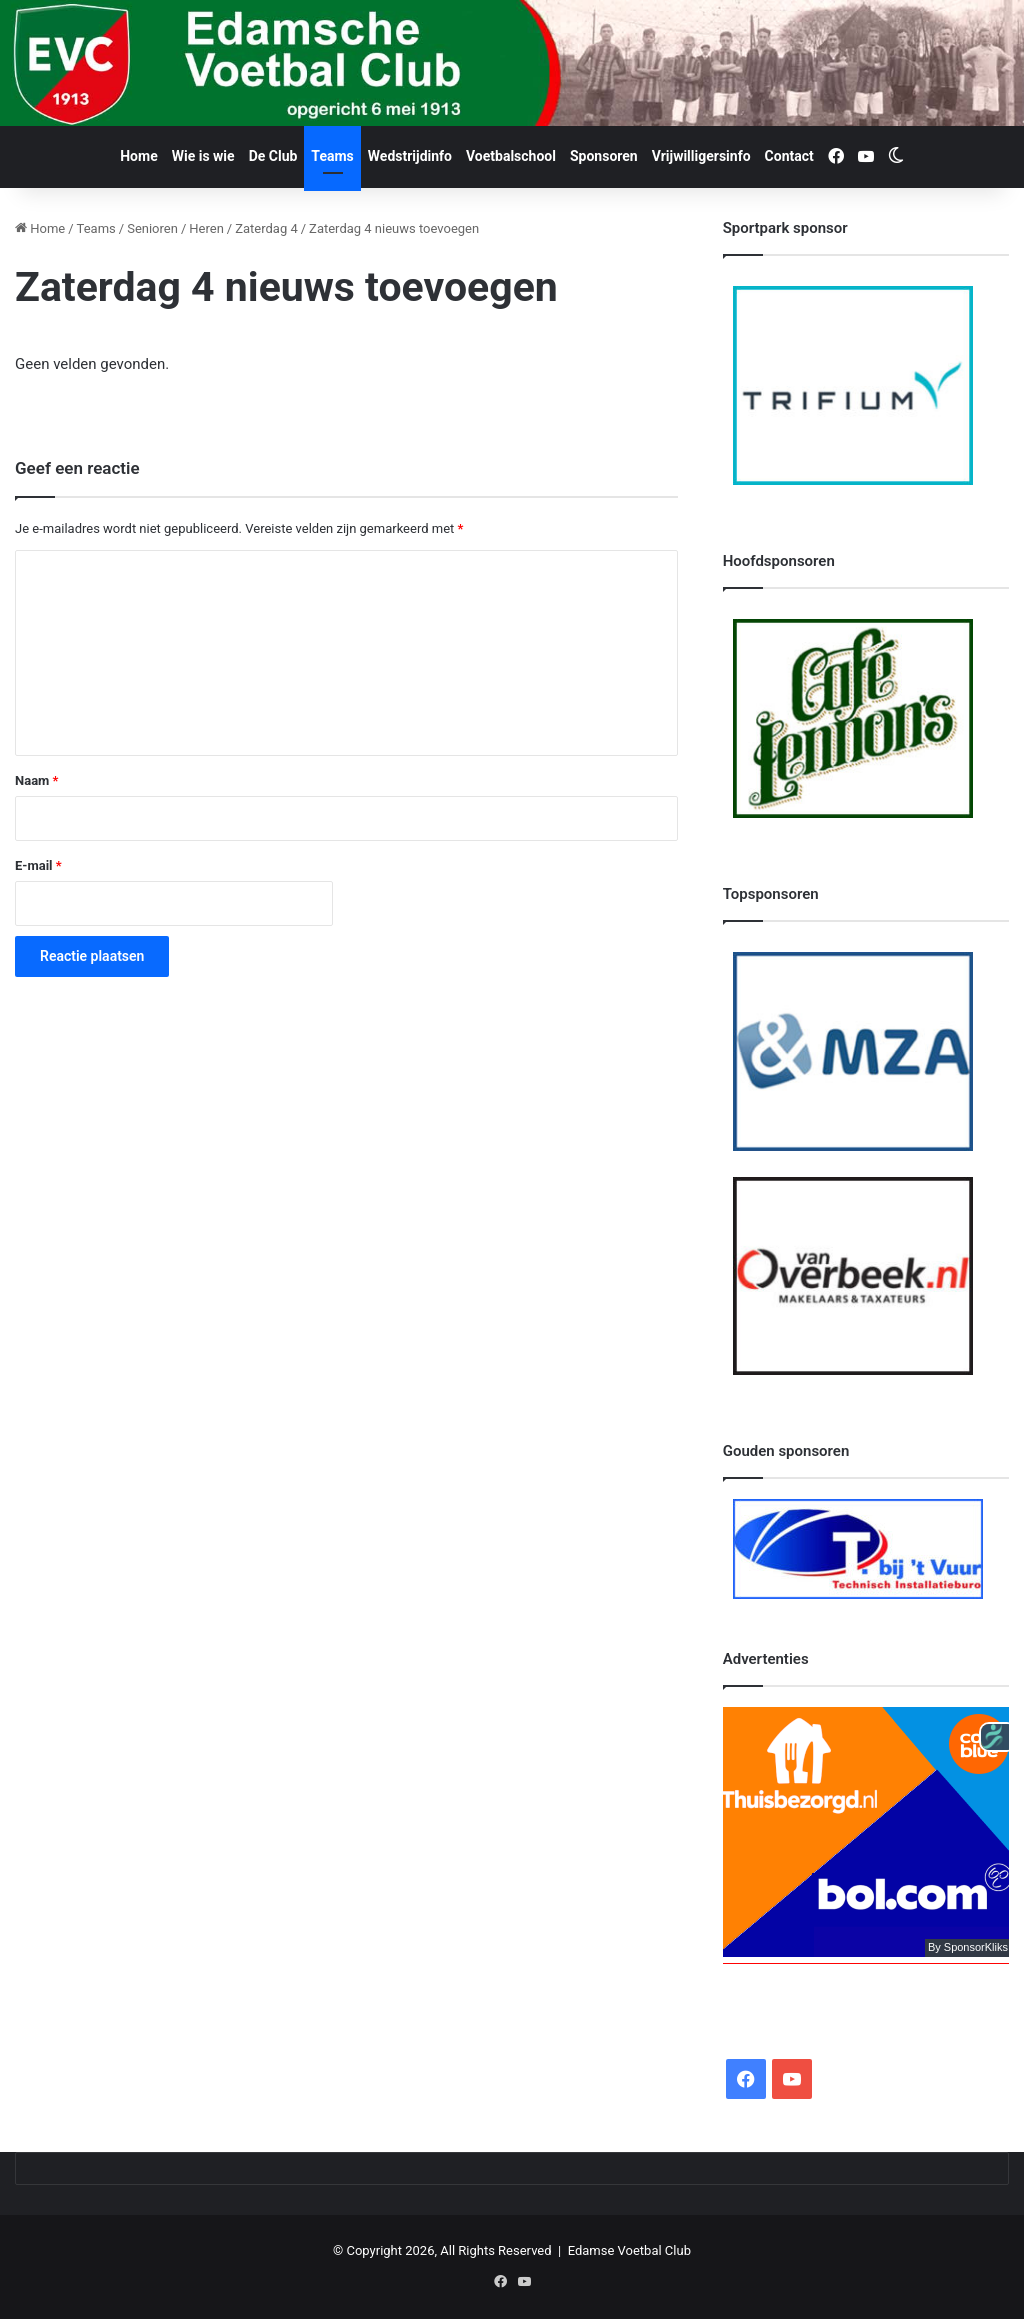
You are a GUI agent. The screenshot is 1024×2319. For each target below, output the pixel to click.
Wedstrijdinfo (410, 156)
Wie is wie (203, 156)
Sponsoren (604, 156)
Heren (206, 228)
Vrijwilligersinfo (701, 156)
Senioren (152, 228)
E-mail (38, 865)
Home (138, 156)
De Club (273, 156)
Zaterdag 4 (266, 228)
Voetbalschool (511, 156)
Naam (36, 780)
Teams (332, 156)
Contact (789, 156)
